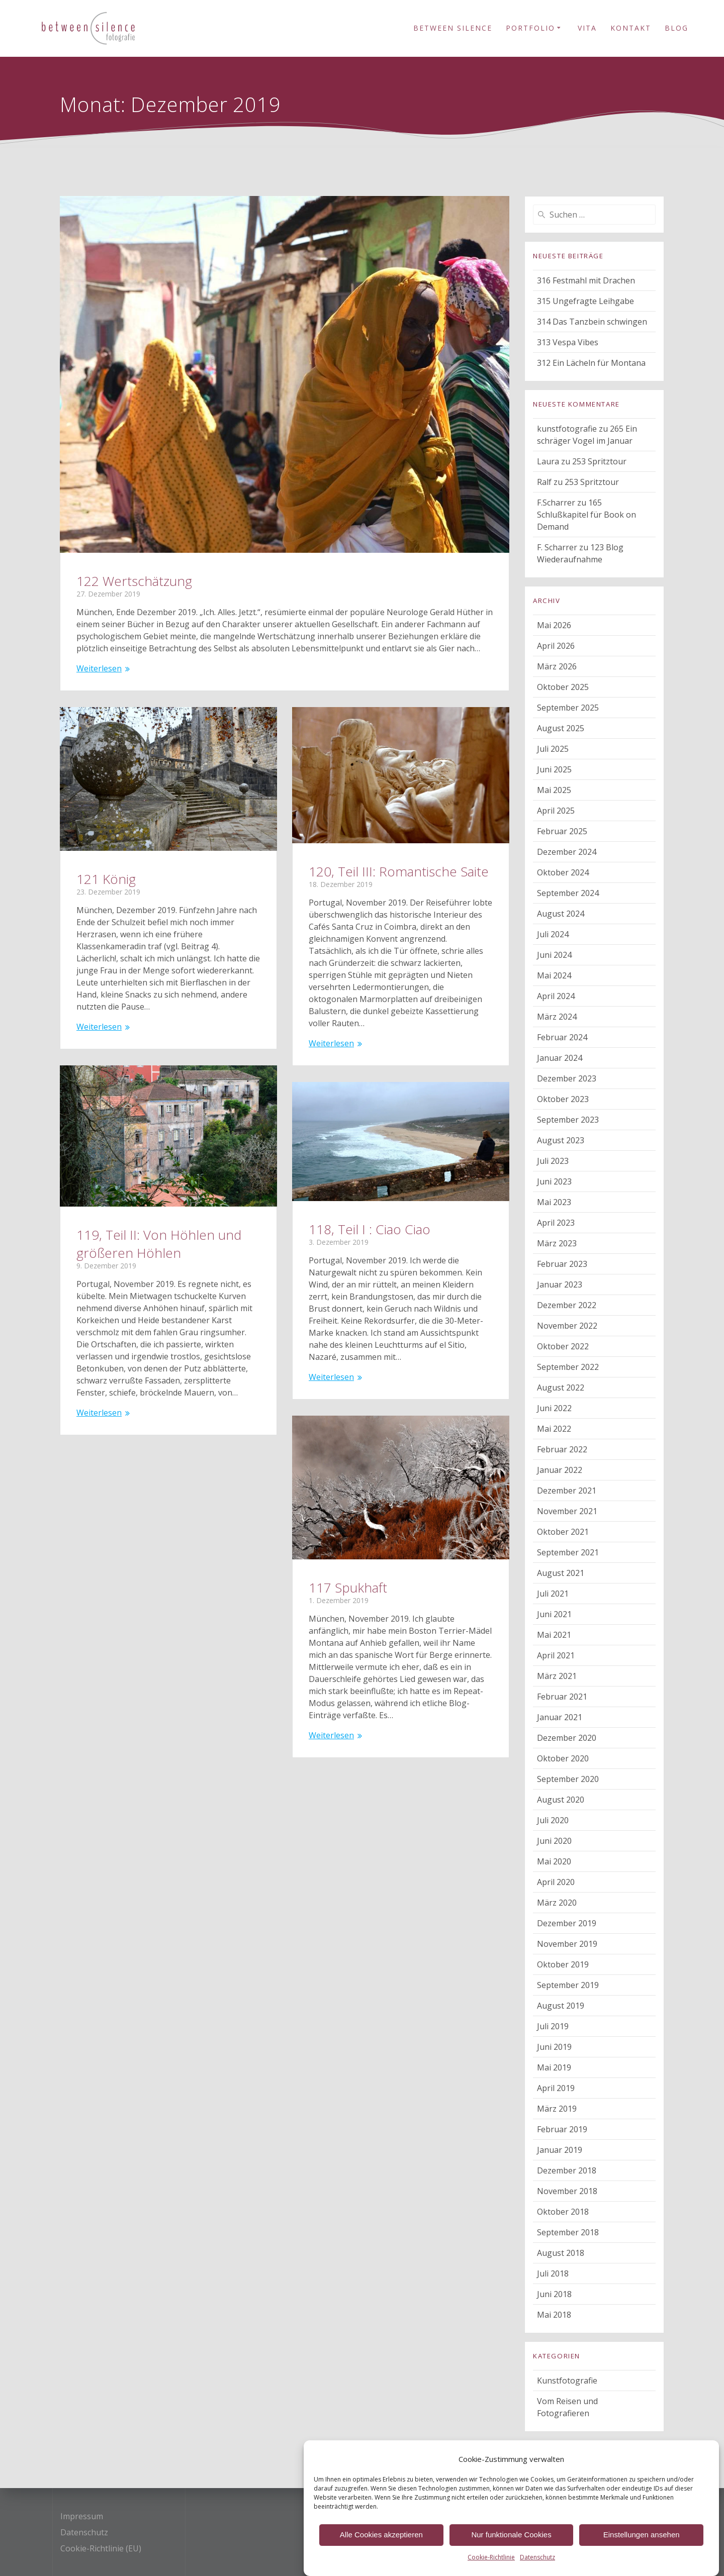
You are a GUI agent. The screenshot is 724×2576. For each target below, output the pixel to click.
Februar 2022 (562, 1449)
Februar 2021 (562, 1696)
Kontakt (630, 28)
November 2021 (567, 1511)
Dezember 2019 (566, 1923)
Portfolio (530, 28)
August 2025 (560, 728)
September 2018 (568, 2232)
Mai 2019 (554, 2067)
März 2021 (557, 1675)
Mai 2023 (554, 1202)
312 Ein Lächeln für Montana (591, 362)
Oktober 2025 (563, 686)
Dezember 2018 (566, 2170)
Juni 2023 (554, 1181)
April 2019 (556, 2088)
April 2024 (556, 996)
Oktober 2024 (563, 872)
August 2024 (560, 913)
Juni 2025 (554, 769)
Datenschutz (84, 2532)
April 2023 (556, 1222)
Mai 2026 (554, 625)
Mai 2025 (554, 790)
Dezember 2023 (566, 1078)
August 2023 (560, 1140)
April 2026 (556, 645)
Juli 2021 (553, 1593)
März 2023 (557, 1243)
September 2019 (568, 1985)
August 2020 (560, 1799)
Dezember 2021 (566, 1490)
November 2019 (567, 1943)
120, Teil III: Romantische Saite (399, 871)
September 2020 (568, 1779)
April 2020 (556, 1882)
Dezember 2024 (566, 851)
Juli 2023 (553, 1160)
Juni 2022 (554, 1408)
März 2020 (557, 1902)
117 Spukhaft (348, 1587)
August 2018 (560, 2252)
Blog (676, 28)
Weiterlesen (99, 668)
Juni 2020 (554, 1840)
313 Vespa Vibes (567, 342)
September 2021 (568, 1552)
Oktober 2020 (563, 1758)
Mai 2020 (554, 1861)
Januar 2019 (559, 2149)
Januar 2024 (559, 1057)
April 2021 (556, 1655)
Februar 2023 (562, 1263)
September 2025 (568, 707)
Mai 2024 (554, 975)
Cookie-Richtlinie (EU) (100, 2548)
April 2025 (556, 810)
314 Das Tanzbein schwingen (592, 321)
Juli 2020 (553, 1820)
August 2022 (560, 1387)
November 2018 (567, 2191)
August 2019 (560, 2005)
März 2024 (557, 1016)
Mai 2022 (554, 1428)
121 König (106, 879)
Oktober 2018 (563, 2211)
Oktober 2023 (563, 1099)
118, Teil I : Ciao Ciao (369, 1229)
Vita (587, 28)
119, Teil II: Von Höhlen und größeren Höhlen (158, 1244)
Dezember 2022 (566, 1305)
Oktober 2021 (563, 1531)
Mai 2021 (554, 1634)
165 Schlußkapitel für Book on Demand (586, 514)
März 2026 (557, 666)
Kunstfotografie (567, 2380)
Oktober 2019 (563, 1964)
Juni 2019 (554, 2046)
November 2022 (567, 1325)
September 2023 (568, 1119)
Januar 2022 (559, 1469)
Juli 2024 (553, 934)
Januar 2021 (559, 1717)
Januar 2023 (559, 1284)
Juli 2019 (553, 2026)
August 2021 (560, 1572)
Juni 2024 (554, 954)
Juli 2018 (553, 2273)
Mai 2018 (554, 2314)
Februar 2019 (562, 2129)
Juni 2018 (554, 2294)
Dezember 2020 (566, 1737)
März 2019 (557, 2108)
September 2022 (568, 1366)
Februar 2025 (562, 831)
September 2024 (568, 893)
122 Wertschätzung (134, 581)
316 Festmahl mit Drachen (586, 280)
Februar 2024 (562, 1037)
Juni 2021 (554, 1614)
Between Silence (452, 28)
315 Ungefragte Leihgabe (585, 301)
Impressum (81, 2516)
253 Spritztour (599, 461)
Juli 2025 (553, 748)
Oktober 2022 (563, 1346)
